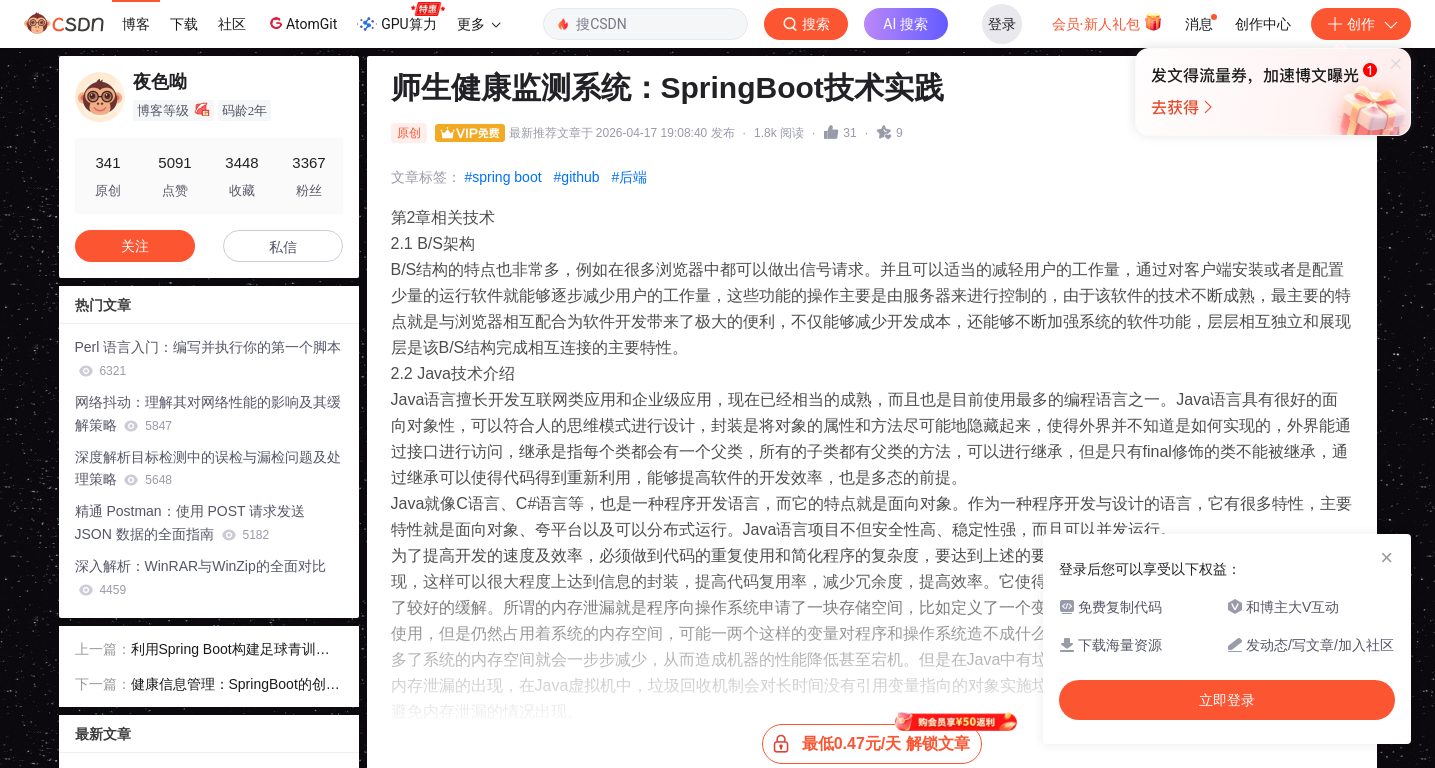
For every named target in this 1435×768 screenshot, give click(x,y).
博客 (136, 24)
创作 (1361, 24)
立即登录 (854, 189)
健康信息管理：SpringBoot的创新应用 (235, 686)
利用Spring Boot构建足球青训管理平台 (230, 651)
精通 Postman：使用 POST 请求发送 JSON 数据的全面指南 (190, 522)
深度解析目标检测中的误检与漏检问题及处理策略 (208, 468)
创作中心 (1263, 24)
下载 (184, 24)
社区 (232, 24)
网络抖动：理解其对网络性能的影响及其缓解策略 (208, 413)
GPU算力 (400, 18)
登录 (1002, 24)
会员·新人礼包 (1107, 22)
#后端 (630, 177)
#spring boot (503, 177)
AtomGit (301, 23)
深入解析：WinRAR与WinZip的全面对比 (200, 577)
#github (577, 177)
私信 (283, 247)
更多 (479, 24)
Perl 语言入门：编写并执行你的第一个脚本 (208, 358)
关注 (135, 246)
